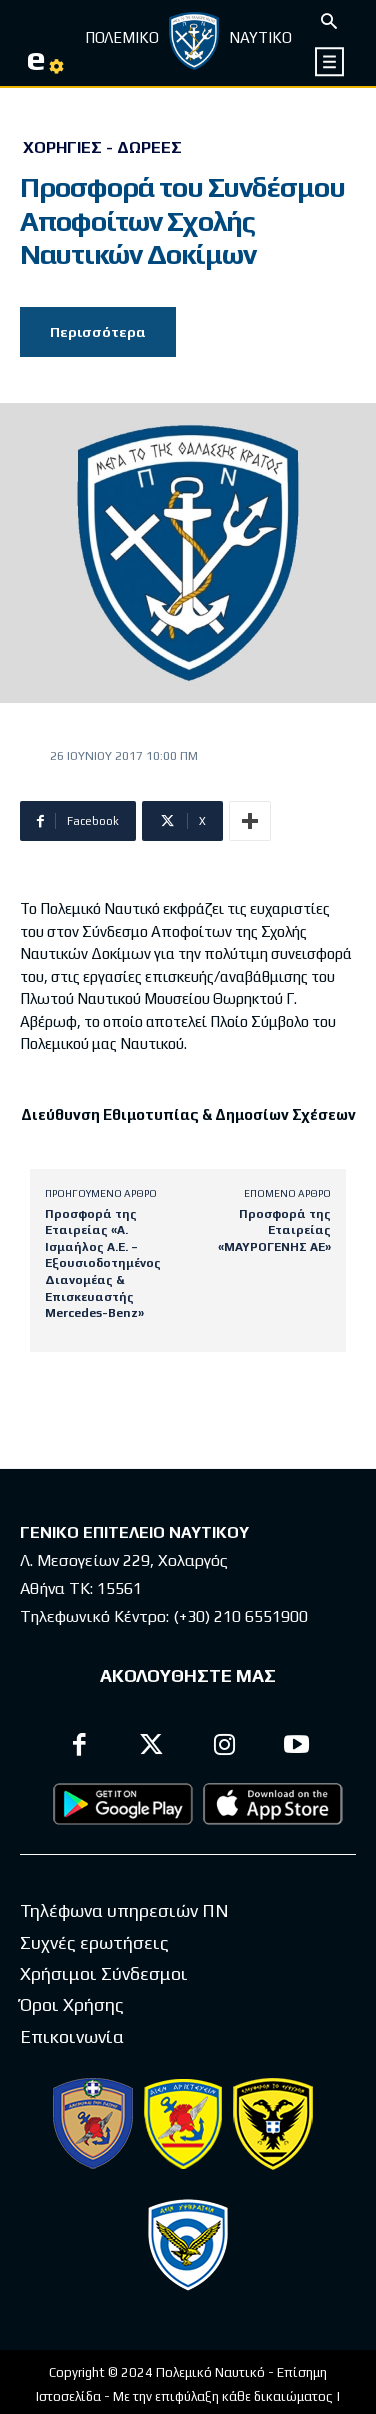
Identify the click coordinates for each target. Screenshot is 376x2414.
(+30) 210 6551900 (240, 1616)
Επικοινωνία (72, 2036)
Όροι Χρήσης (72, 2004)
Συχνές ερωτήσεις (94, 1942)
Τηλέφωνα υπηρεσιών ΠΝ (124, 1910)
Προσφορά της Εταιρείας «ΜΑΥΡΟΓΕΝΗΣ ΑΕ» (274, 1230)
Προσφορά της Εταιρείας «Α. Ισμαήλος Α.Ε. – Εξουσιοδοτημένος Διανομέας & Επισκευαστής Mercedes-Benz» (103, 1264)
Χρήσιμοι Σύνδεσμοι (104, 1973)
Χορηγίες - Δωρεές (102, 148)
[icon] (330, 61)
